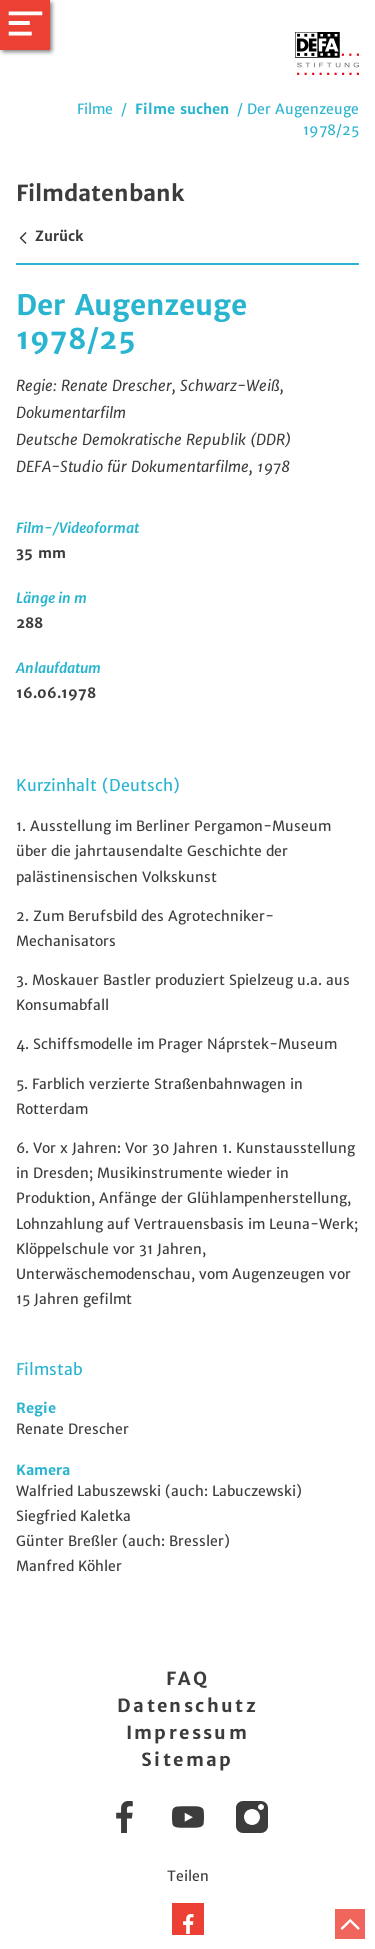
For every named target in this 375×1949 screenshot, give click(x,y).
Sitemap (187, 1759)
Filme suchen (182, 109)
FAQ (187, 1678)
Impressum (188, 1732)
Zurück (49, 236)
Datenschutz (187, 1705)
